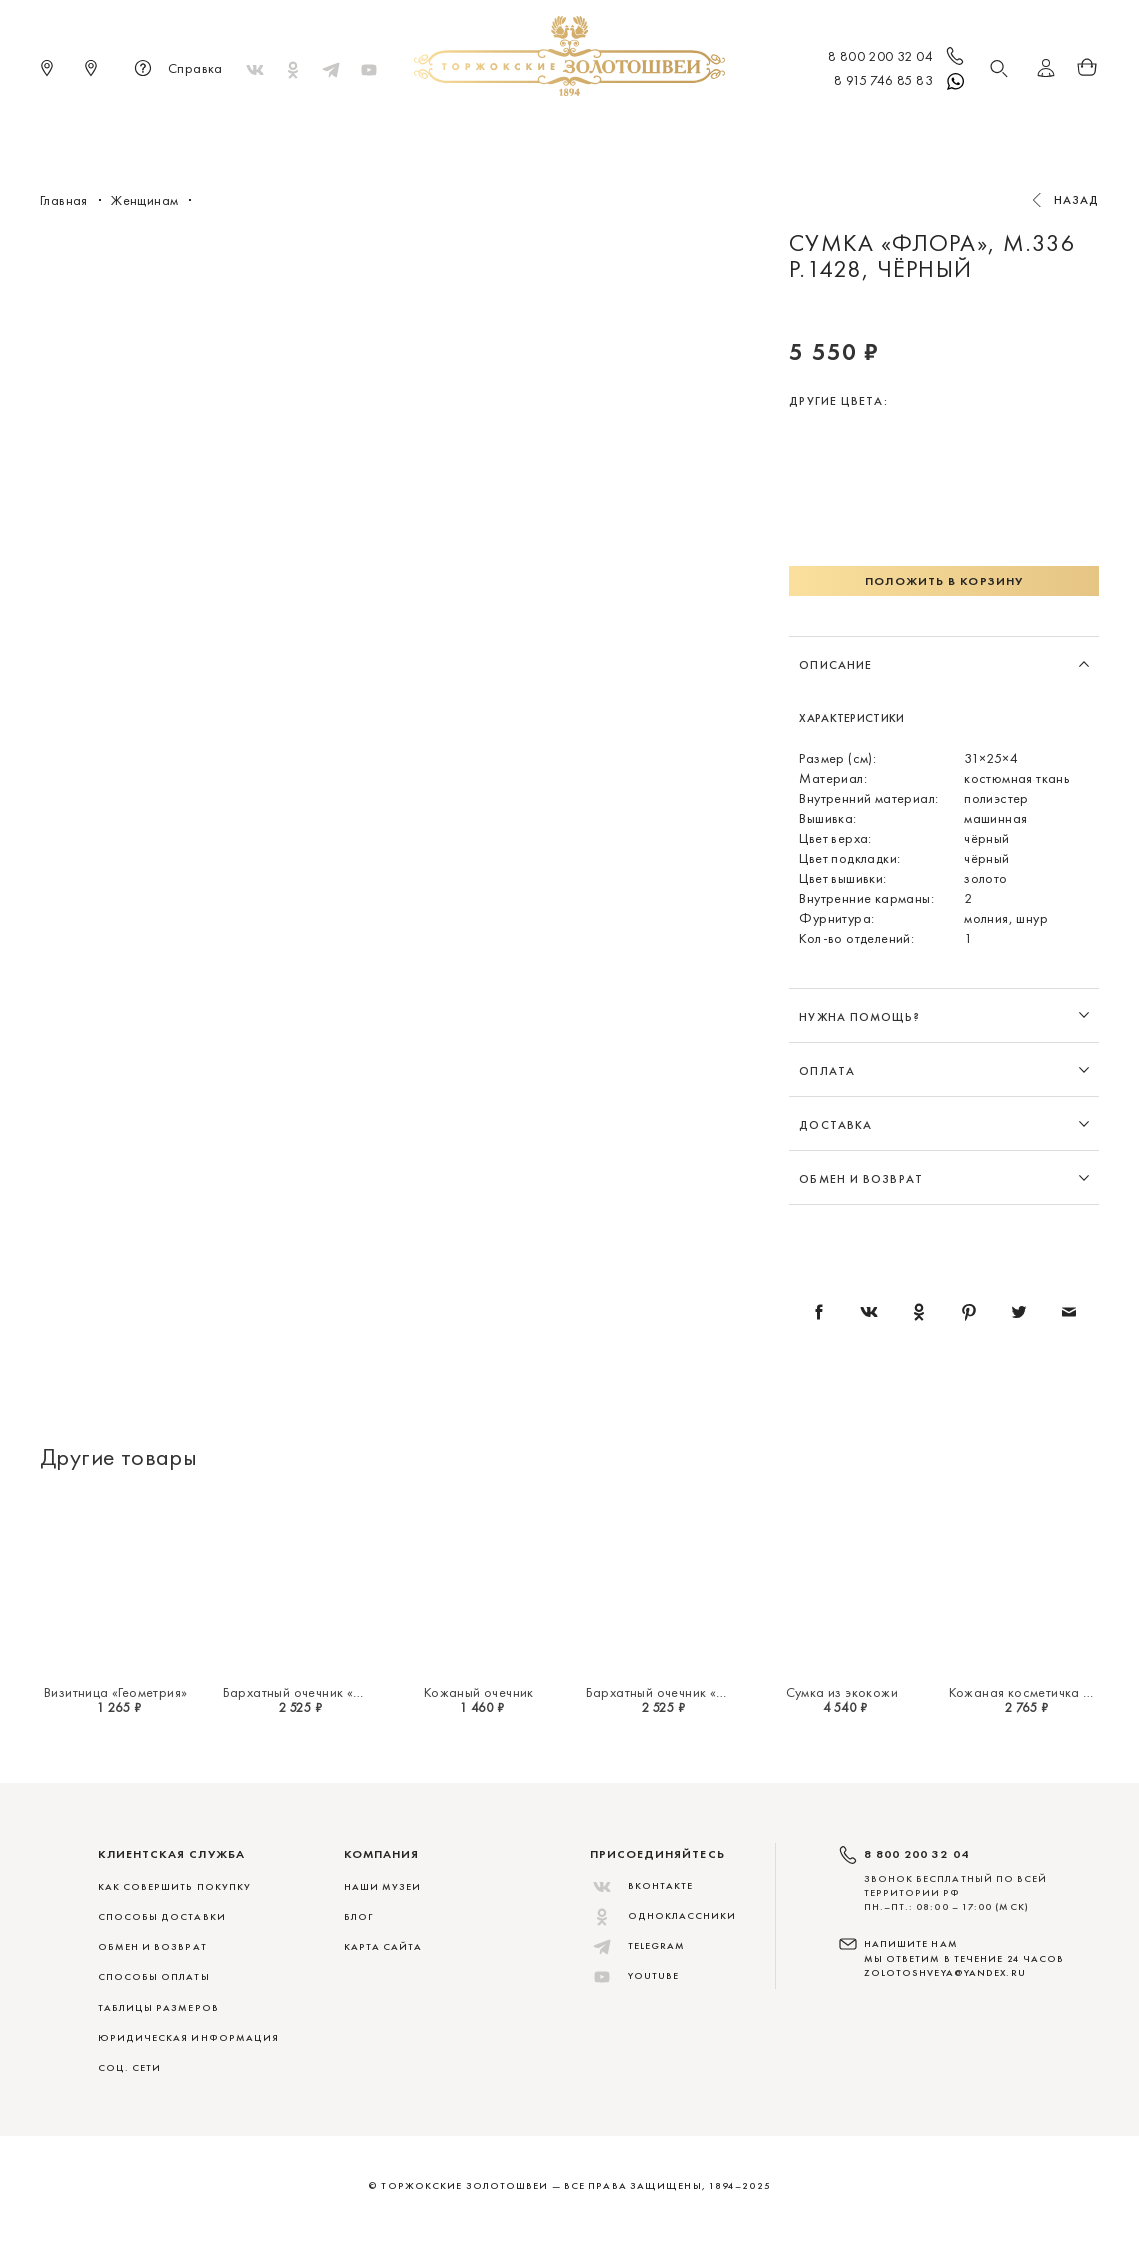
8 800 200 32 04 (897, 58)
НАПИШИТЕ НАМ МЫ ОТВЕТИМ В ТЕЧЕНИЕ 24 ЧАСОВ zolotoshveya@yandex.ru (964, 1958)
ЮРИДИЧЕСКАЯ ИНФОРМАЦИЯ (189, 2037)
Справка (175, 70)
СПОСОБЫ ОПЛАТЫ (154, 1976)
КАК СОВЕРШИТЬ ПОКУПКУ (175, 1886)
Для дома (732, 130)
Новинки (280, 130)
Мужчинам (635, 130)
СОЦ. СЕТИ (130, 2067)
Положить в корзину (944, 581)
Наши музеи (383, 1886)
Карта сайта (383, 1946)
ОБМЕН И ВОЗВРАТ (152, 1946)
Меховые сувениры (404, 130)
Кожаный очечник (479, 1692)
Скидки (872, 130)
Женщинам (534, 130)
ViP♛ (806, 130)
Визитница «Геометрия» (115, 1692)
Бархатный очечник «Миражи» (318, 1692)
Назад (1077, 200)
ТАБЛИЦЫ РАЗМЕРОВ (158, 2007)
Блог (358, 1916)
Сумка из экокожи (842, 1692)
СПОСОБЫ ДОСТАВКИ (162, 1916)
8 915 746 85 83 (900, 82)
